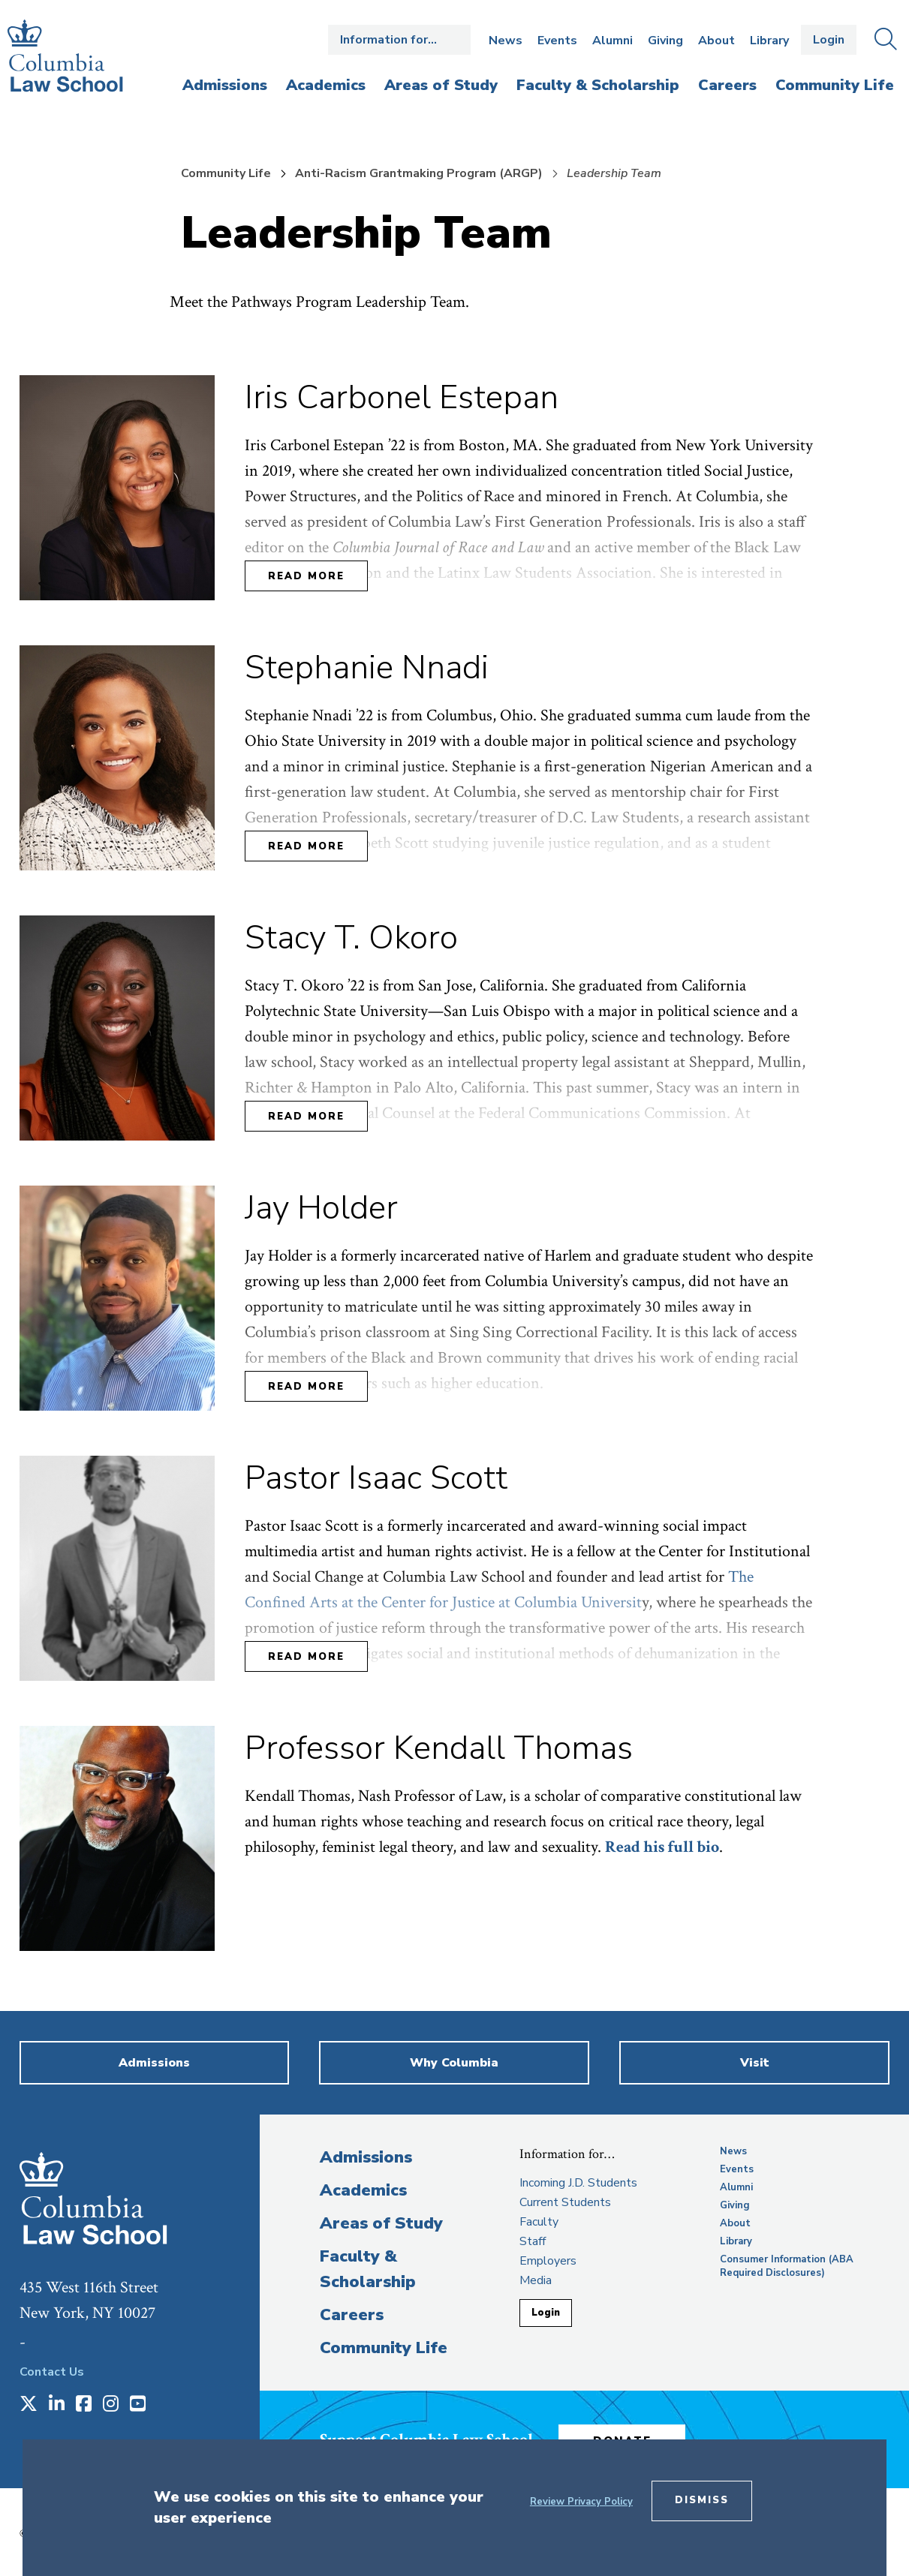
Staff (532, 2241)
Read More (306, 576)
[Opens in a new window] (29, 2405)
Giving (665, 40)
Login (828, 40)
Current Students (565, 2202)
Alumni (612, 40)
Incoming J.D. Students (578, 2183)
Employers (547, 2261)
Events (557, 40)
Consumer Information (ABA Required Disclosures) (786, 2266)
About (716, 40)
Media (535, 2280)
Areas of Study (381, 2223)
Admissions (366, 2157)
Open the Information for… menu (399, 40)
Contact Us (52, 2372)
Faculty (538, 2222)
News (505, 40)
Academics (363, 2190)
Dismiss (702, 2500)
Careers (352, 2315)
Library (769, 40)
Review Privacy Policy (581, 2501)
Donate (634, 2437)
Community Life (226, 173)
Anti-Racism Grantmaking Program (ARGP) (419, 173)
